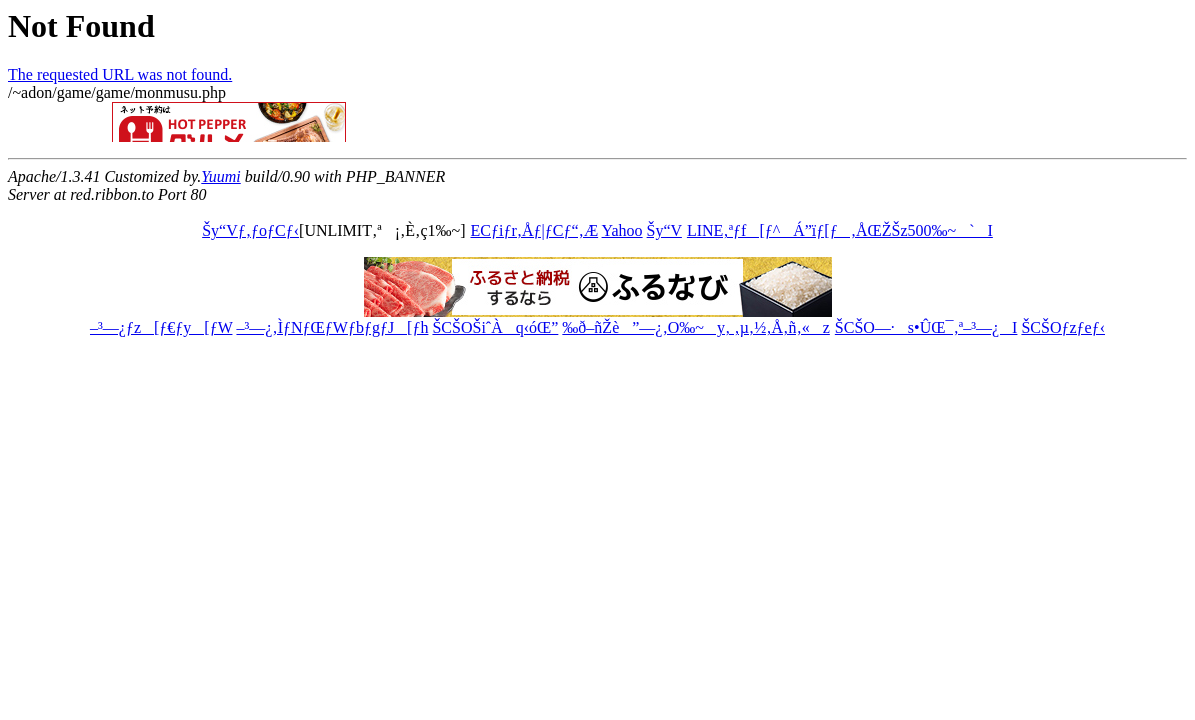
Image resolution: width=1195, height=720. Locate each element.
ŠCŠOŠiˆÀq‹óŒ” (495, 327)
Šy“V (664, 230)
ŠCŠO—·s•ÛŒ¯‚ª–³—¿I (926, 327)
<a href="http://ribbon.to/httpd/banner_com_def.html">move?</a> (308, 122)
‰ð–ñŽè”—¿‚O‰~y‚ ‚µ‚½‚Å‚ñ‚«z (695, 327)
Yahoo (622, 230)
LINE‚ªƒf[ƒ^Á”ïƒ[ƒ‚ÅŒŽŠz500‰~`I (839, 230)
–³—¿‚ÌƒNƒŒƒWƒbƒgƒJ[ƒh (332, 327)
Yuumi (220, 176)
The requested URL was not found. (120, 74)
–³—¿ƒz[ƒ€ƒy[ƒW (161, 327)
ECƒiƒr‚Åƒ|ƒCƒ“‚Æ (535, 230)
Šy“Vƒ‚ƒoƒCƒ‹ (250, 230)
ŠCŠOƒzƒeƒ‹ (1063, 327)
